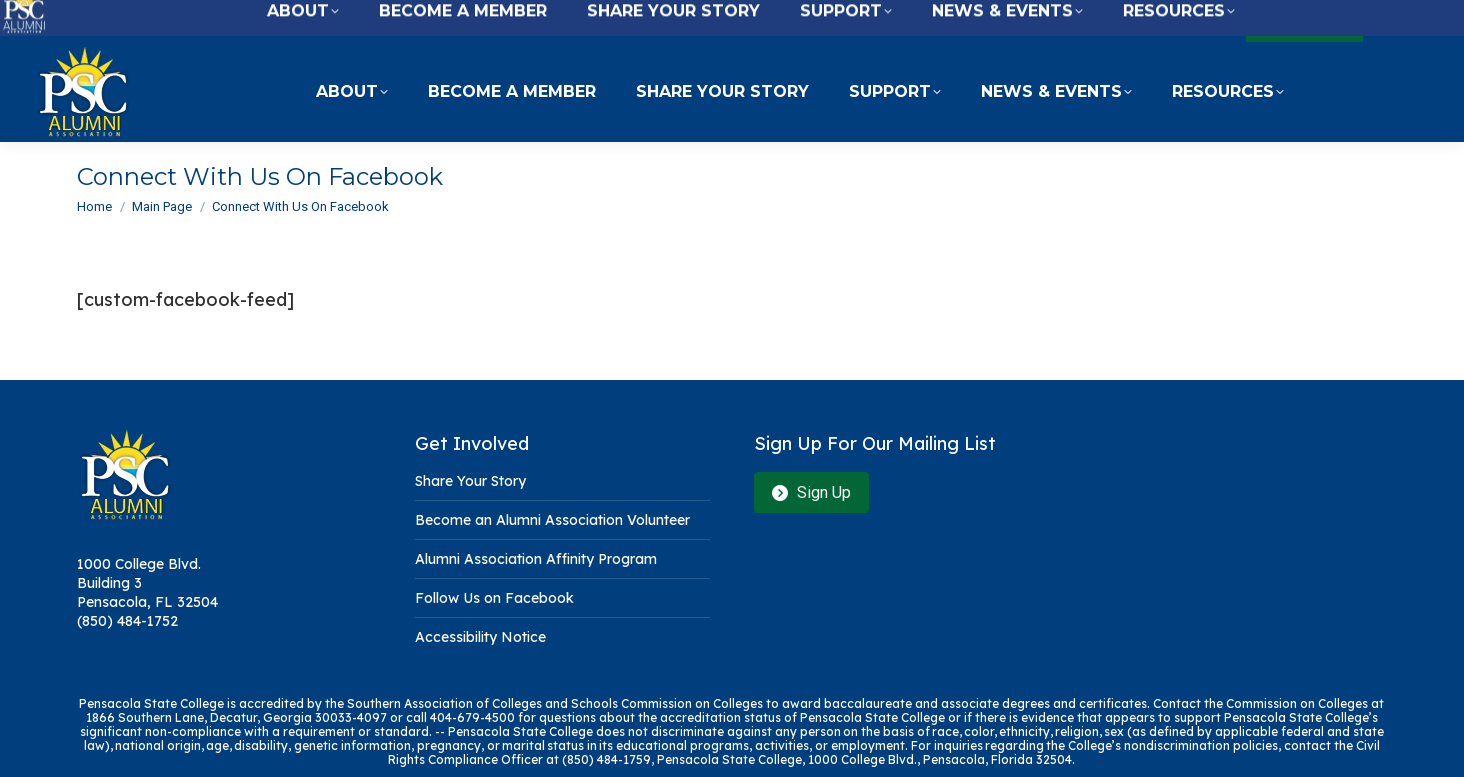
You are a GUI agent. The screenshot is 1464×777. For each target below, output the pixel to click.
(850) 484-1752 (127, 621)
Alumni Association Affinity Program (536, 559)
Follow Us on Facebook (494, 598)
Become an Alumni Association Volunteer (552, 520)
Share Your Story (470, 481)
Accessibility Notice (480, 637)
